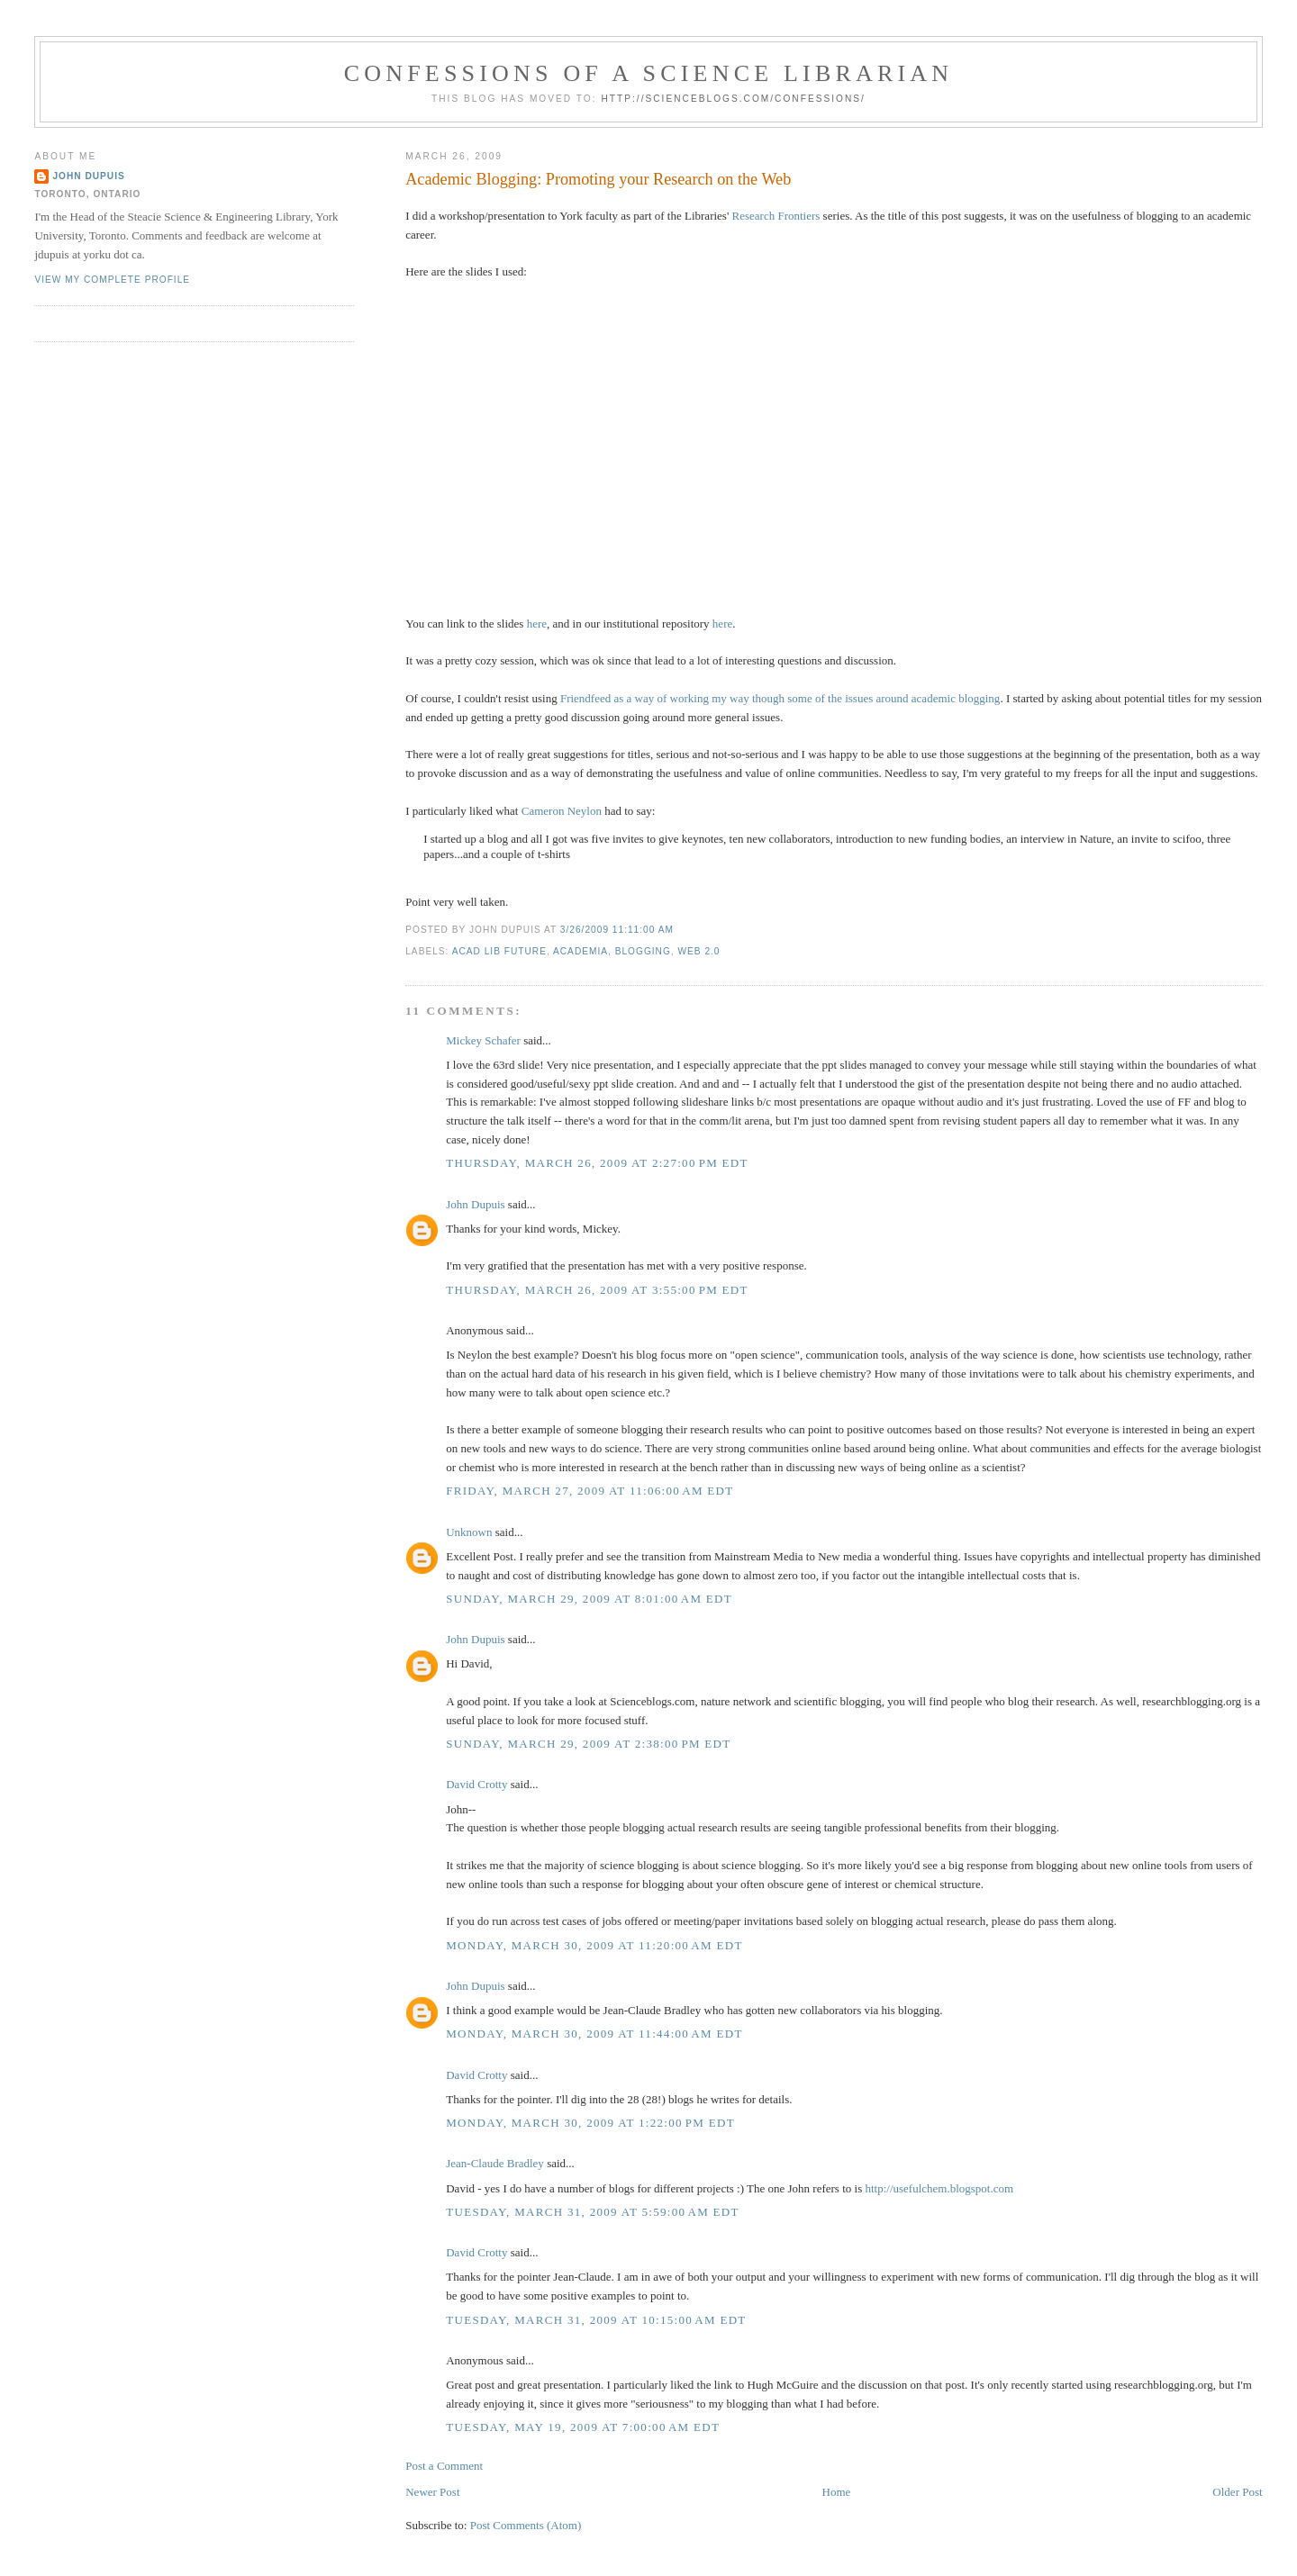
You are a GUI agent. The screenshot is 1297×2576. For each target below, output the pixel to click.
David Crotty (476, 1784)
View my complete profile (112, 280)
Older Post (1237, 2492)
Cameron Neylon (562, 811)
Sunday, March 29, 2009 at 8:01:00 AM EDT (589, 1598)
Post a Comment (444, 2465)
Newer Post (432, 2492)
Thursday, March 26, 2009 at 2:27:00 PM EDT (597, 1163)
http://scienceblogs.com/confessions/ (733, 99)
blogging (643, 951)
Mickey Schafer (483, 1040)
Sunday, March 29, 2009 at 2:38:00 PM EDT (588, 1743)
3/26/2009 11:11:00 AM (617, 930)
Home (836, 2492)
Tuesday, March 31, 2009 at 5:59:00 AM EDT (592, 2212)
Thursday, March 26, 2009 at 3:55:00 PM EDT (597, 1290)
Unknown (469, 1532)
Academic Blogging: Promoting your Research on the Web (598, 179)
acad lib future (499, 951)
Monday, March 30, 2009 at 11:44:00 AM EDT (594, 2033)
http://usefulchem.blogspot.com (939, 2188)
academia (580, 951)
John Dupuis (475, 1204)
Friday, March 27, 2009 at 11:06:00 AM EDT (589, 1490)
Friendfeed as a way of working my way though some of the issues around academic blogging (780, 698)
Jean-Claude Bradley (495, 2163)
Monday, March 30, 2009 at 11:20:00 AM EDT (594, 1945)
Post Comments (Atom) (526, 2525)
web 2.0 (698, 951)
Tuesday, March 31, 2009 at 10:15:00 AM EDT (596, 2320)
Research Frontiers (776, 215)
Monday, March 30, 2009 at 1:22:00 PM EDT (590, 2122)
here (537, 623)
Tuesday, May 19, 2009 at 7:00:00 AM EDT (583, 2427)
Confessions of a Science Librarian (649, 73)
